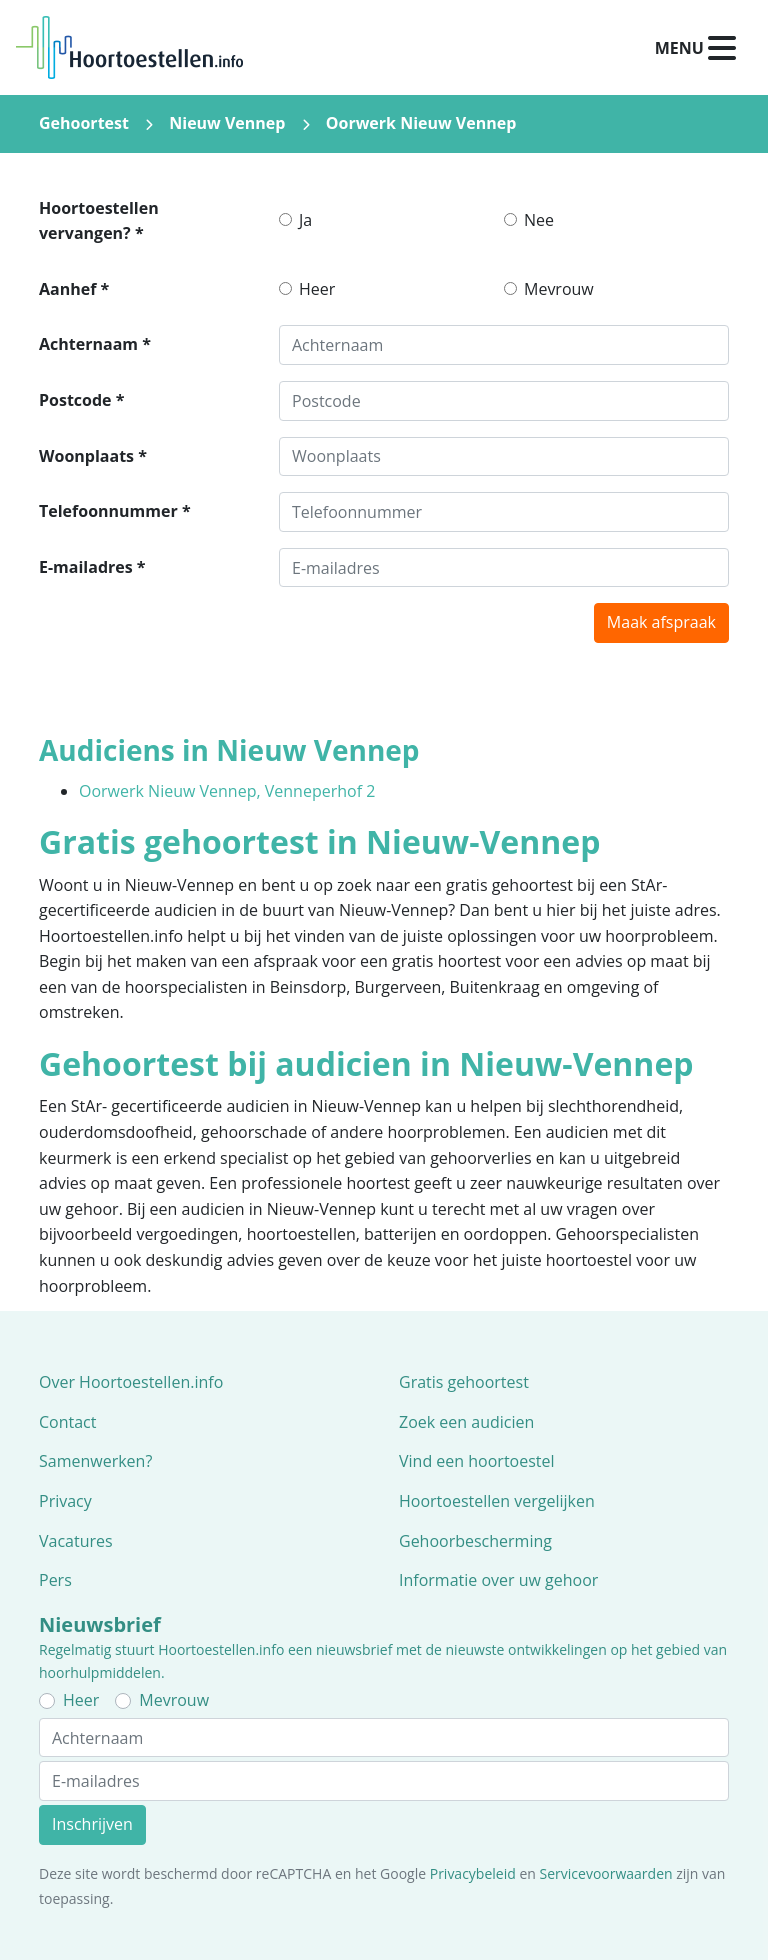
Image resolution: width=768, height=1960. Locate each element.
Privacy (65, 1501)
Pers (55, 1580)
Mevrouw (559, 289)
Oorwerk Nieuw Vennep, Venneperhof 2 (227, 791)
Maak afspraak (661, 622)
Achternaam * (95, 344)
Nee (539, 220)
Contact (67, 1422)
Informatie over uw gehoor (498, 1580)
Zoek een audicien (466, 1422)
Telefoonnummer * (115, 511)
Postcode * (81, 400)
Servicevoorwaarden (606, 1873)
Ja (305, 220)
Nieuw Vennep (227, 123)
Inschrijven (92, 1824)
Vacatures (76, 1541)
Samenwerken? (95, 1461)
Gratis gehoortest (464, 1382)
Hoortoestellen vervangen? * (99, 221)
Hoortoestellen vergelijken (497, 1501)
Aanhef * (74, 289)
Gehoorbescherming (475, 1541)
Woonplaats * (93, 456)
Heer (317, 289)
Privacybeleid (473, 1873)
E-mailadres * (92, 567)
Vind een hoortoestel (477, 1461)
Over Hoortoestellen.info (131, 1382)
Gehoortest (84, 123)
